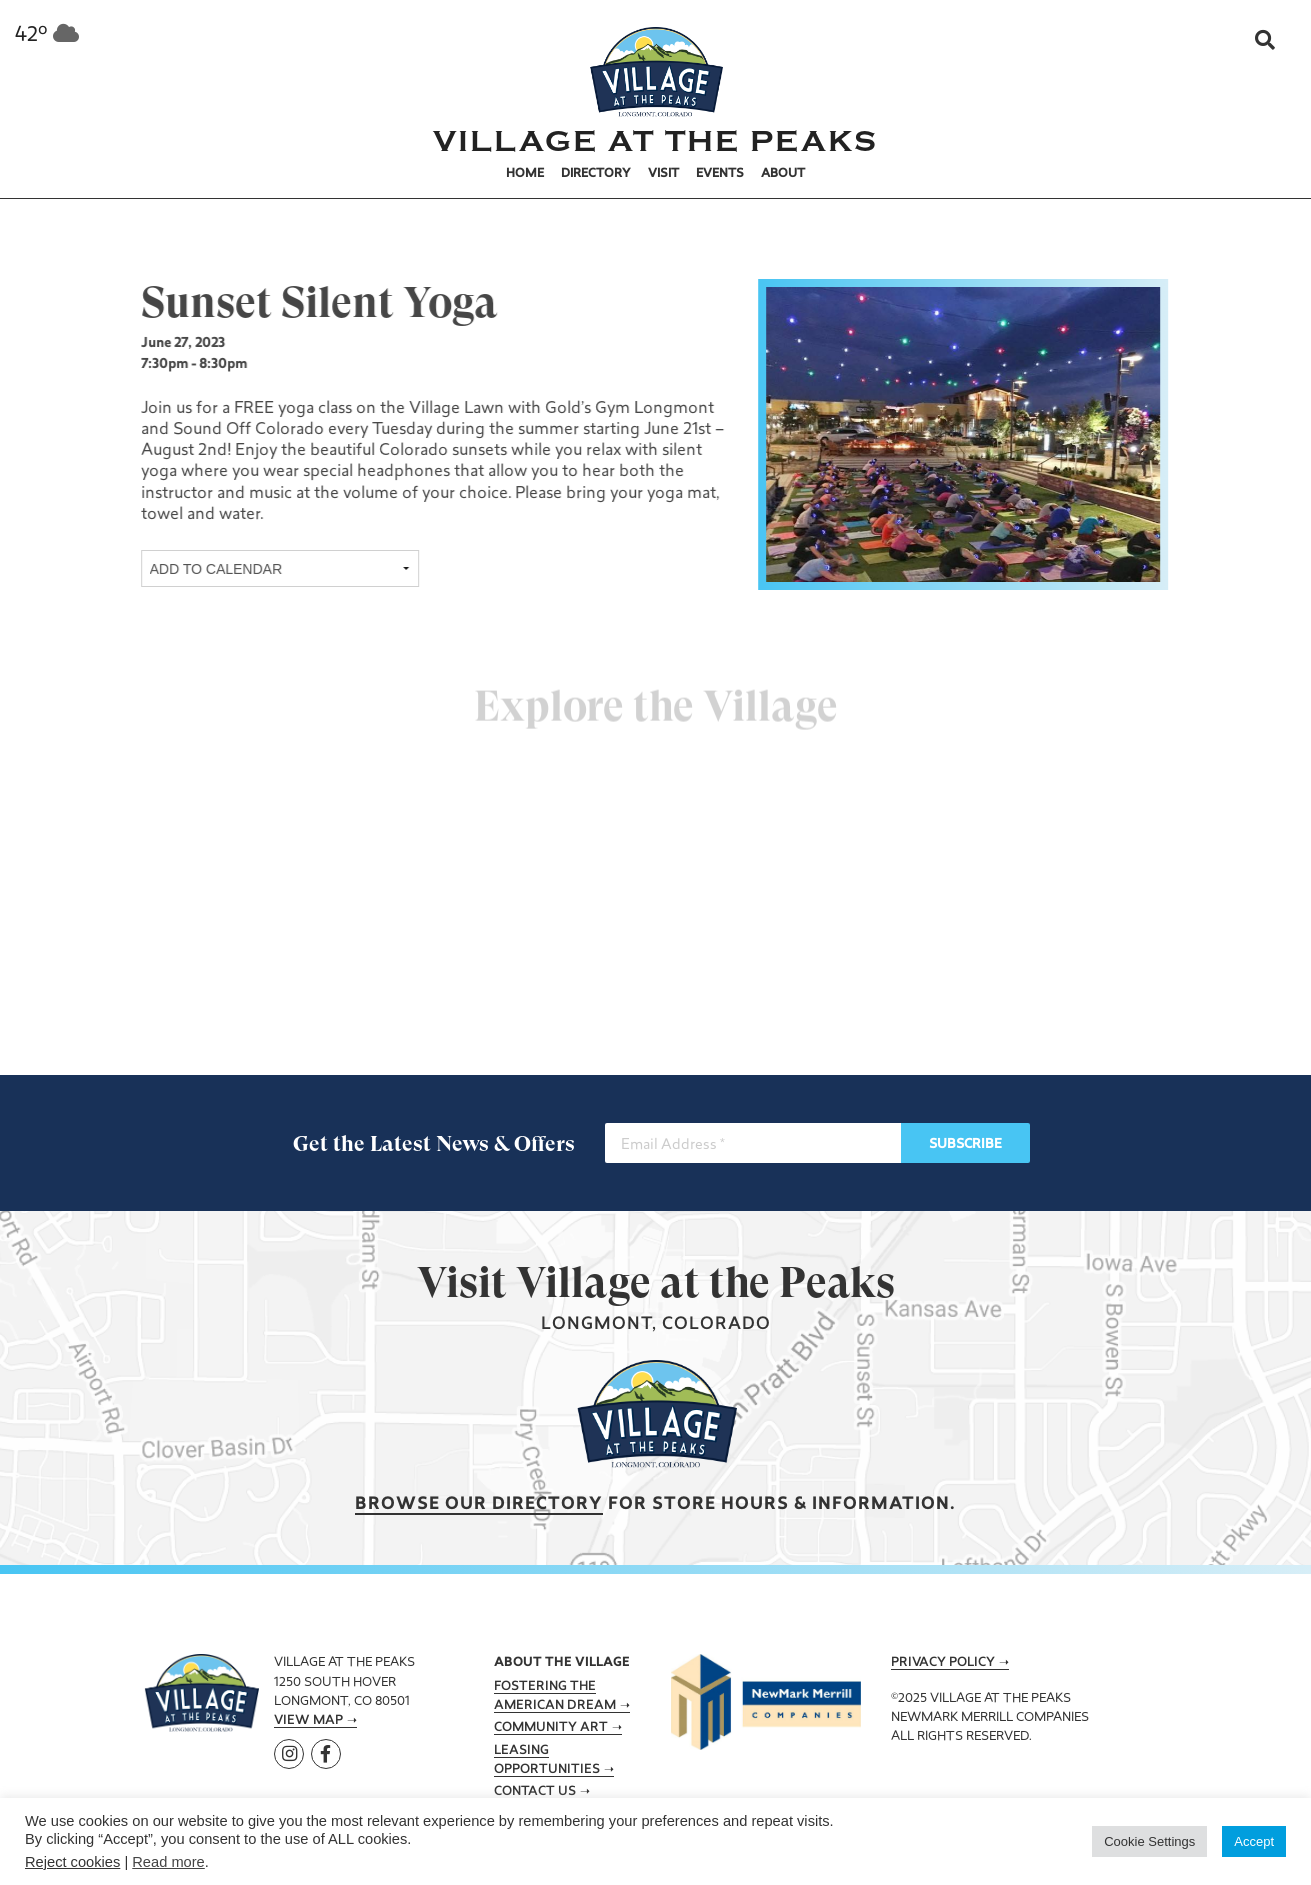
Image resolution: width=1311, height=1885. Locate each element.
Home (525, 174)
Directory (596, 174)
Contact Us (535, 1792)
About (783, 174)
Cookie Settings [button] (1149, 1841)
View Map (308, 1721)
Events (720, 174)
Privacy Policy (943, 1663)
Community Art (551, 1728)
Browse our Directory (479, 1504)
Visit (663, 174)
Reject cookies (72, 1862)
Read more (168, 1862)
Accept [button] (1254, 1841)
